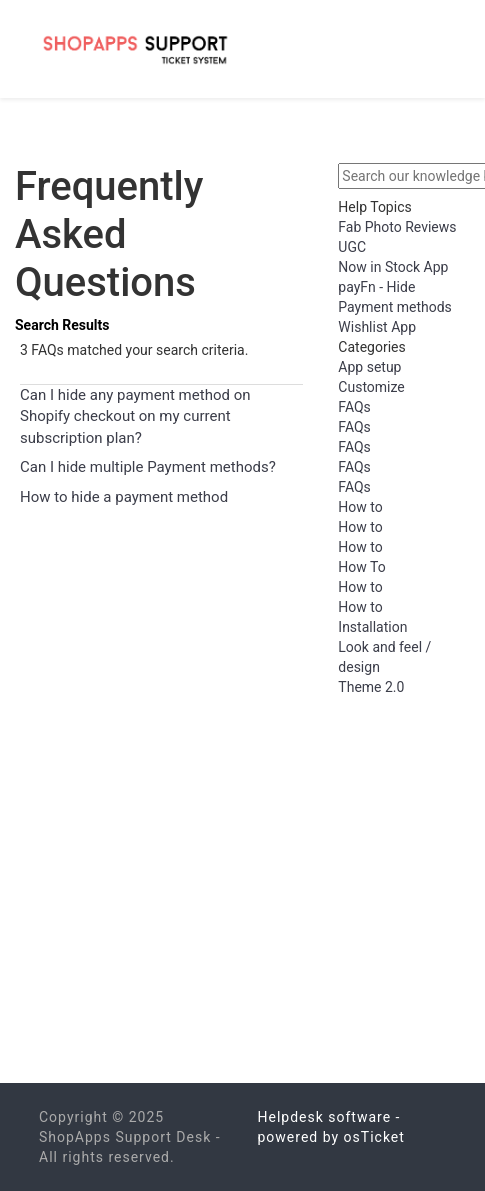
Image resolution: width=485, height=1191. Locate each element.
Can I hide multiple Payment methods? (148, 467)
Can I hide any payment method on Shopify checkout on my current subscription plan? (135, 416)
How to (360, 507)
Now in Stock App (393, 267)
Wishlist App (377, 327)
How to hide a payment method (124, 497)
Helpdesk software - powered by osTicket (331, 1127)
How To (361, 567)
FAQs (354, 407)
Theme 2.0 (371, 687)
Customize (371, 387)
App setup (369, 367)
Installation (372, 627)
